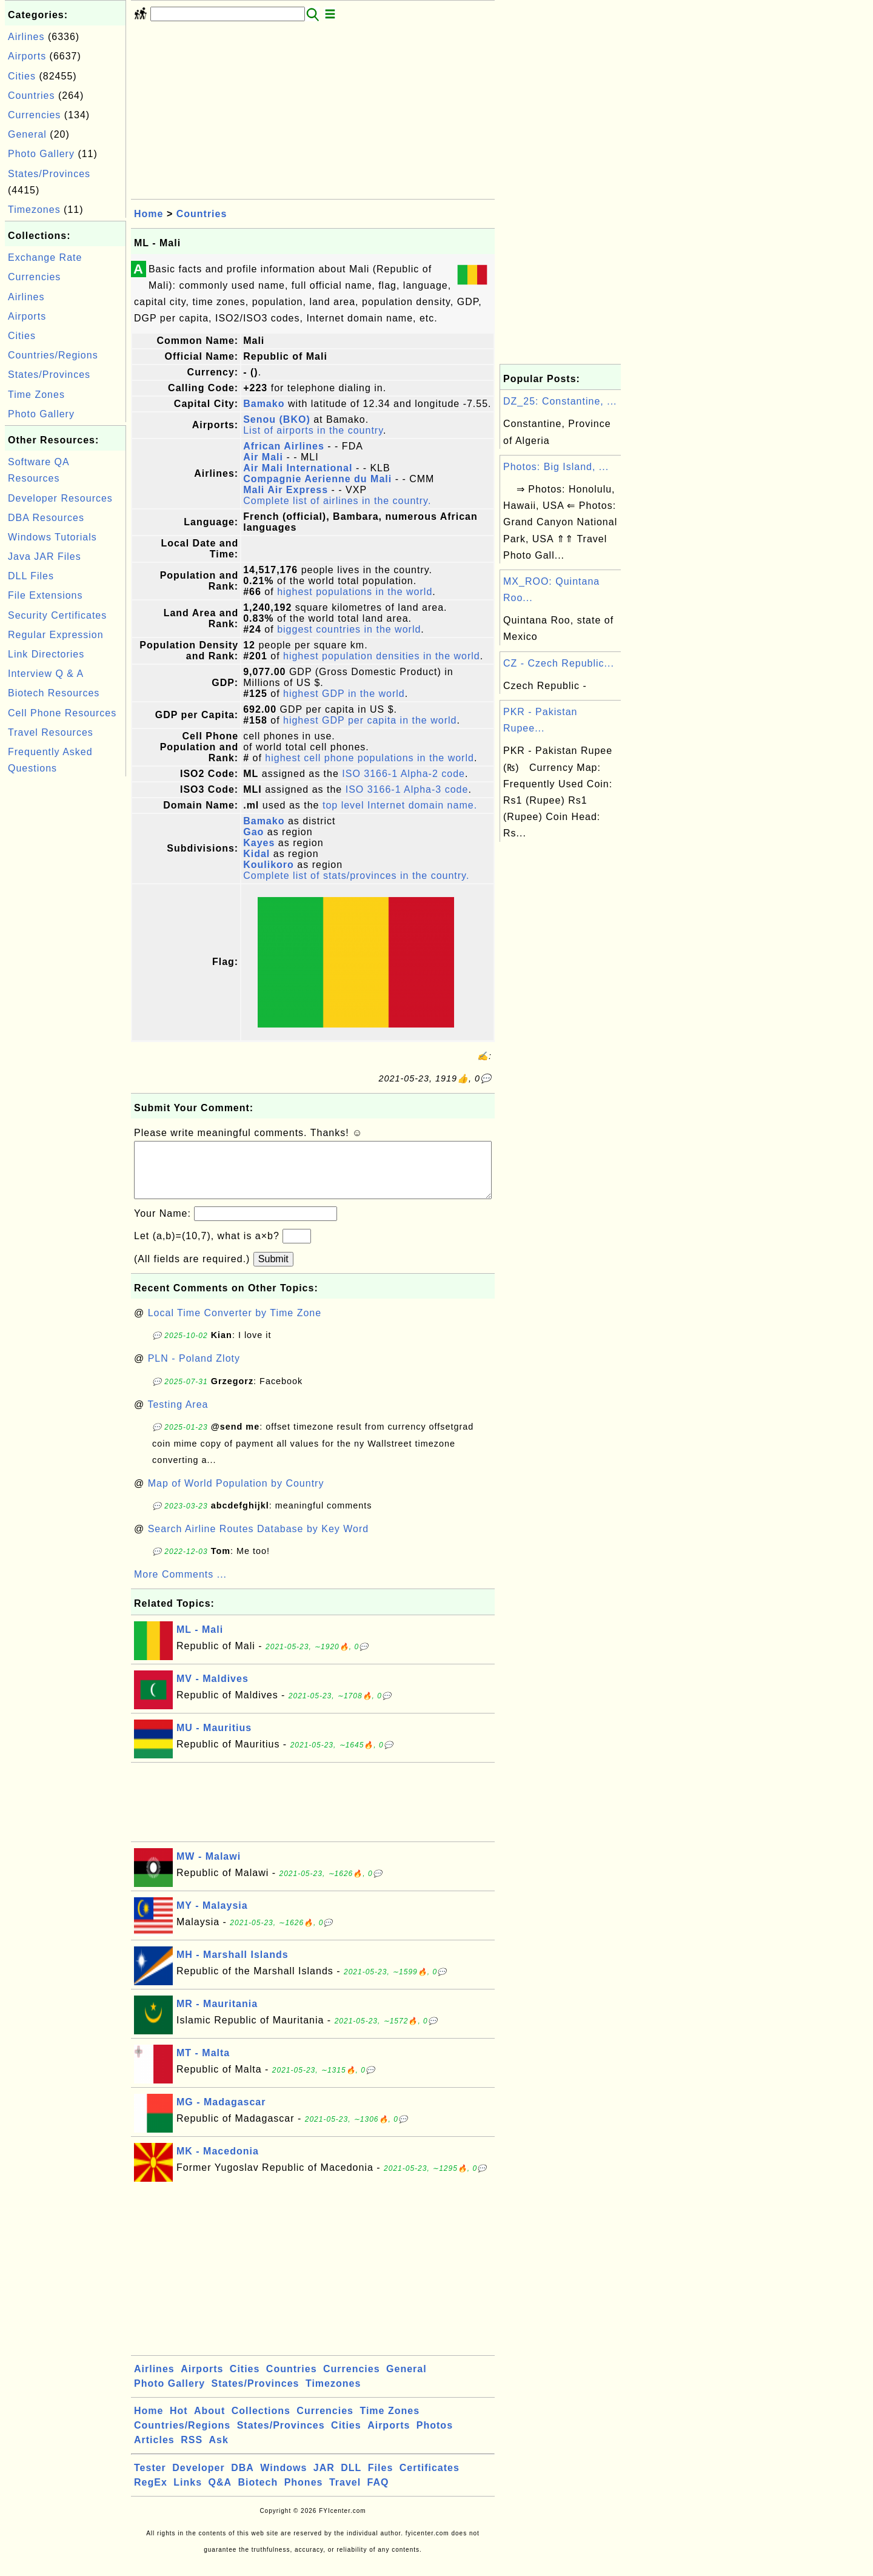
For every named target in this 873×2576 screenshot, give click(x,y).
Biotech (258, 2494)
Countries (31, 95)
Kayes (259, 843)
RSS (191, 2452)
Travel (345, 2494)
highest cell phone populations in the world (369, 758)
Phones (303, 2494)
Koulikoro (268, 864)
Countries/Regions (53, 355)
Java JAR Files (44, 556)
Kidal (256, 854)
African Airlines (283, 446)
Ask (219, 2452)
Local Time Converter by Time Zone (234, 1325)
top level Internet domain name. (400, 805)
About (209, 2423)
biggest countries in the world (349, 629)
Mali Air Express (285, 490)
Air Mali (263, 457)
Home (148, 214)
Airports (27, 56)
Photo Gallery (41, 154)
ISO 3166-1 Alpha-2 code (403, 773)
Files (380, 2480)
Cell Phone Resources (62, 713)
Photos (434, 2437)
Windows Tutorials (52, 537)
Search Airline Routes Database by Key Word (258, 1541)
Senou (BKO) (276, 419)
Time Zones (36, 394)
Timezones (34, 209)
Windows (283, 2480)
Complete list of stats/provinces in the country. (356, 875)
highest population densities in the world (381, 656)
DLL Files (31, 576)
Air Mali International (297, 468)
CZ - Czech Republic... (558, 663)
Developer (198, 2480)
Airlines (26, 37)
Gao (253, 832)
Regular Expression (56, 635)
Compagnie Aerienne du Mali (317, 479)
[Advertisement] (65, 961)
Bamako (263, 404)
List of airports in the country (313, 430)
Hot (179, 2423)
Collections (261, 2423)
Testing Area (177, 1416)
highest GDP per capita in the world (370, 720)
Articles (154, 2452)
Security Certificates (57, 615)
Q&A (220, 2494)
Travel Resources (50, 732)
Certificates (430, 2480)
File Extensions (45, 595)
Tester (150, 2480)
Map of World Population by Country (236, 1495)
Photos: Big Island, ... (556, 467)
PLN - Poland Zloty (194, 1370)
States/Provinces (49, 174)
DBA (242, 2480)
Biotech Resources (53, 693)
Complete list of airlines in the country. (337, 501)
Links (187, 2494)
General (27, 134)
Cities (22, 76)
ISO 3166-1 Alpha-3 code (407, 789)
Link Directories (46, 654)
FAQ (378, 2494)
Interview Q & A (46, 673)
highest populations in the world (354, 592)
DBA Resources (46, 518)
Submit (273, 1271)
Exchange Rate (45, 257)
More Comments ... (180, 1586)
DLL (351, 2480)
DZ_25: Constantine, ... (560, 401)
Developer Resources (60, 498)
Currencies (34, 115)
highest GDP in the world (344, 693)
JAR (324, 2480)
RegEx (150, 2494)
